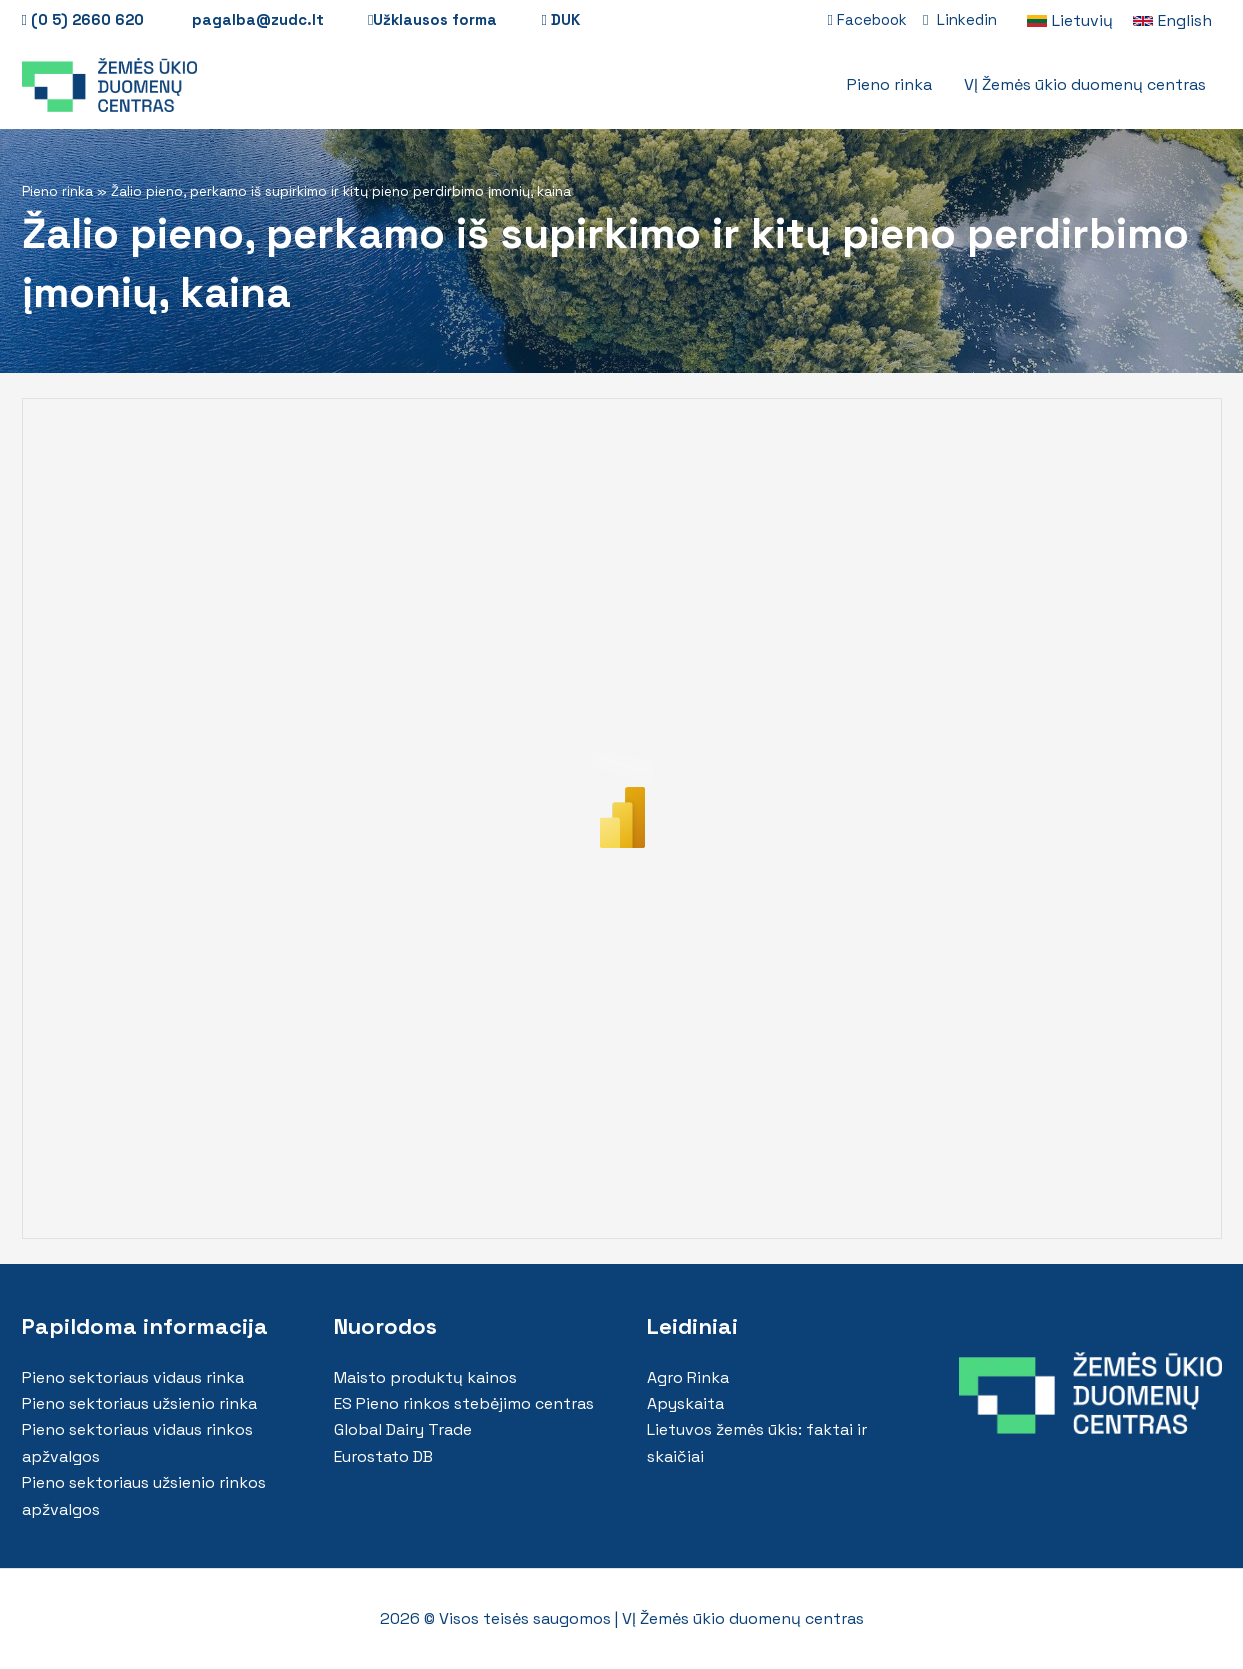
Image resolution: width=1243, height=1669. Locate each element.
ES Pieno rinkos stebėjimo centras (464, 1403)
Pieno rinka (57, 191)
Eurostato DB (383, 1456)
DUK (560, 19)
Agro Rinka (688, 1377)
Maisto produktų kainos (425, 1377)
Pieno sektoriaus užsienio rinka (139, 1403)
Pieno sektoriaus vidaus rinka (133, 1377)
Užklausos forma (432, 19)
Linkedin (959, 19)
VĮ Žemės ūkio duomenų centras (743, 1618)
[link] (1070, 20)
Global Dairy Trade (403, 1429)
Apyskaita (685, 1403)
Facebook (867, 19)
